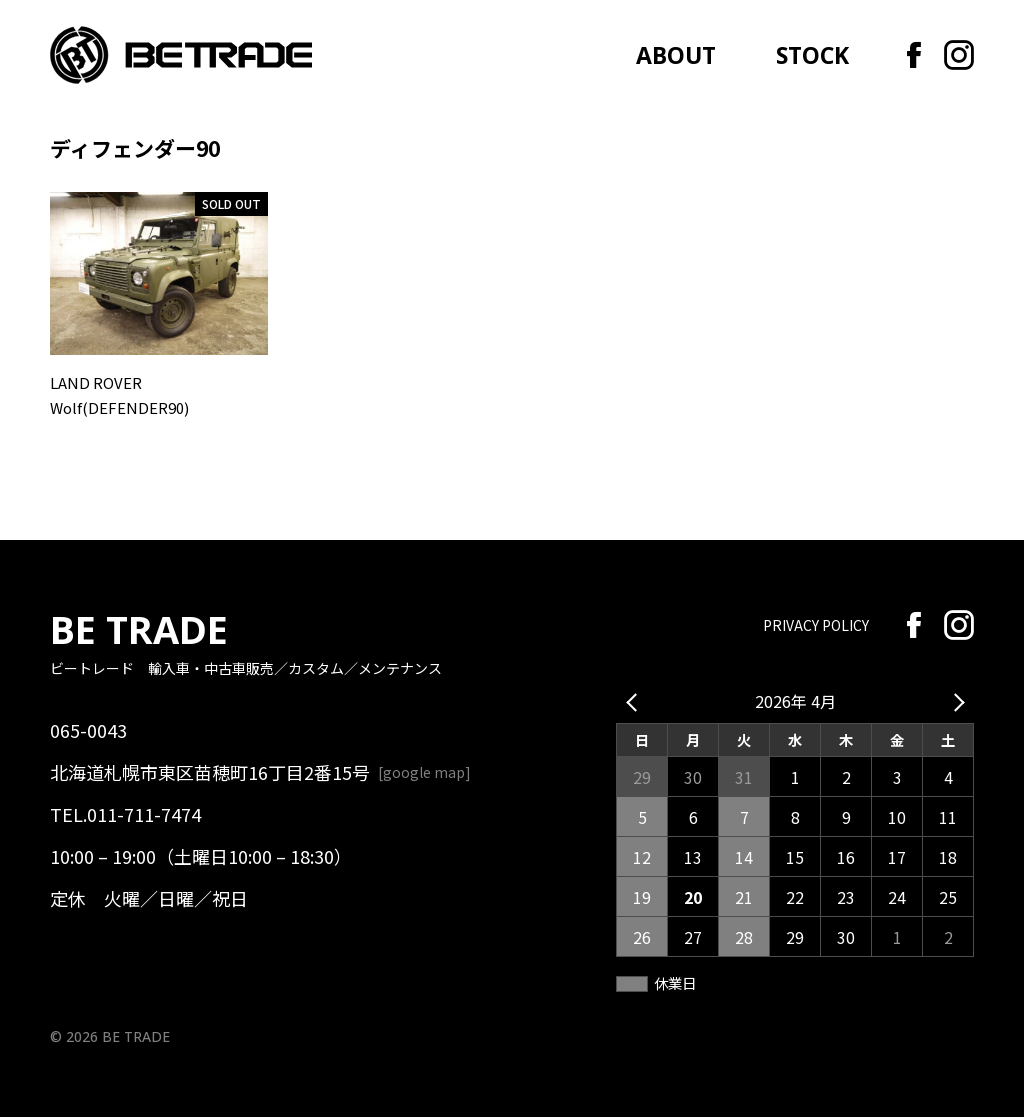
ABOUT (676, 55)
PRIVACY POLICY (816, 625)
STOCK (812, 55)
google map (424, 772)
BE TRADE (139, 629)
